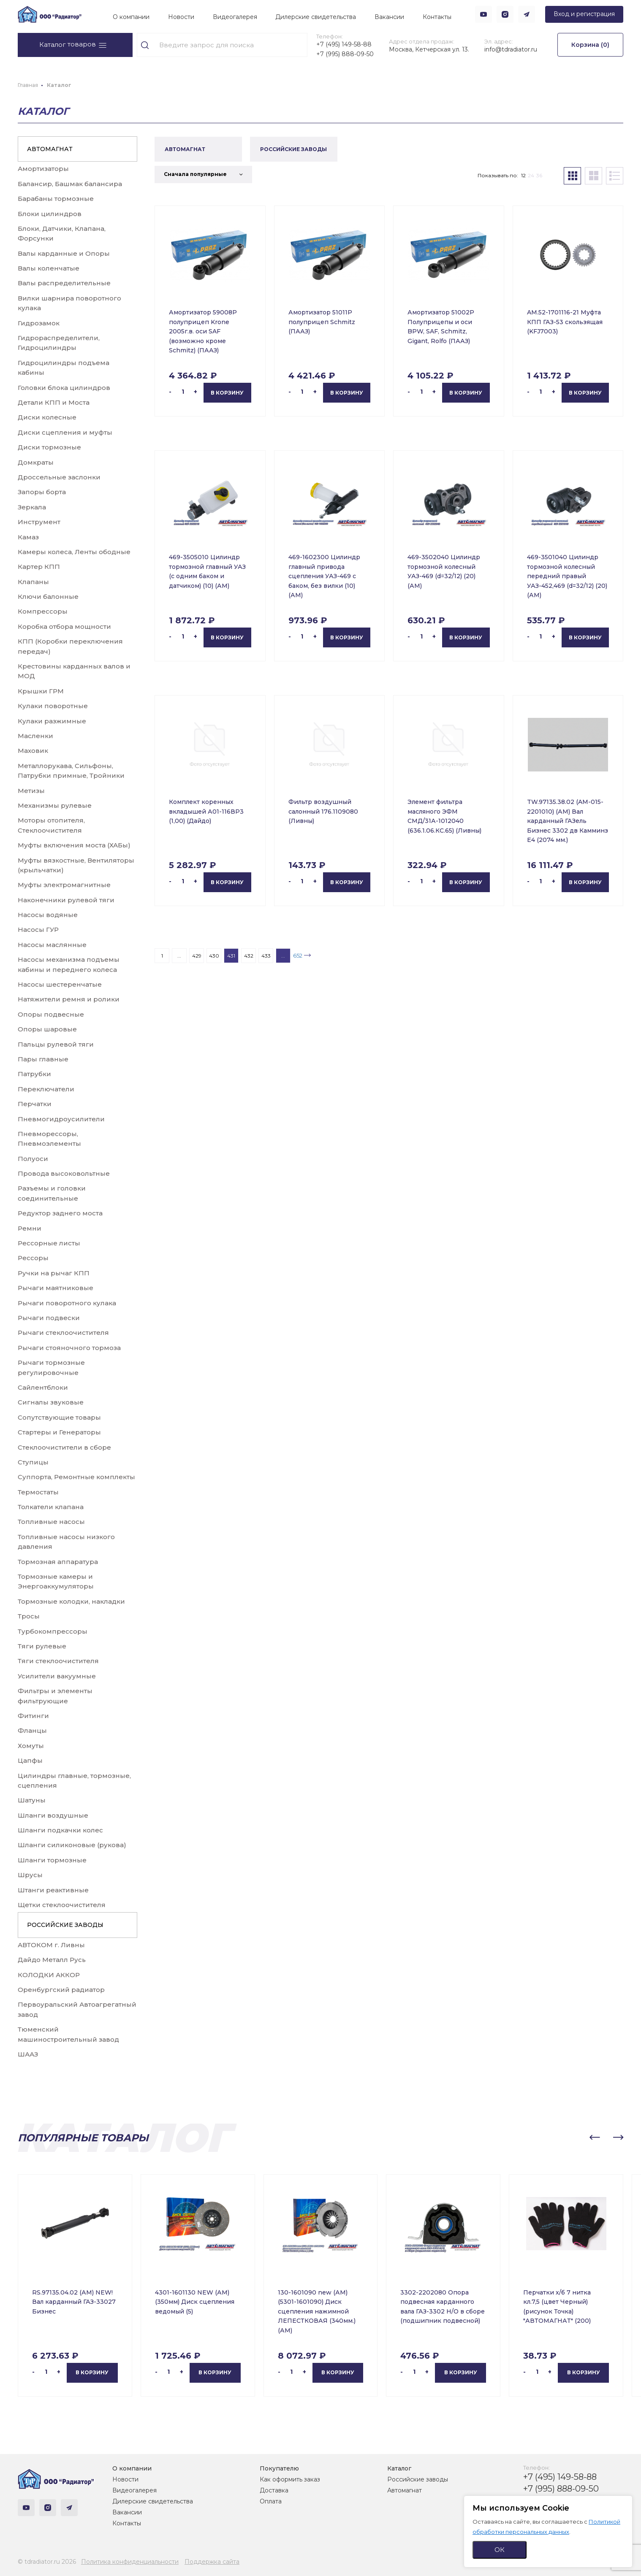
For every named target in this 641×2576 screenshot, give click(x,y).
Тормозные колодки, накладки (71, 1601)
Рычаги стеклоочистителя (63, 1333)
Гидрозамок (39, 323)
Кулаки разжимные (52, 721)
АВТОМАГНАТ (50, 149)
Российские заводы (417, 2479)
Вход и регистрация (584, 14)
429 (196, 955)
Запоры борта (42, 492)
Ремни (29, 1228)
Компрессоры (43, 611)
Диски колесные (47, 417)
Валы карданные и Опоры (64, 253)
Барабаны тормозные (56, 199)
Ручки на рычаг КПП (54, 1273)
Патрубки (34, 1074)
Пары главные (43, 1059)
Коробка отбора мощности (64, 626)
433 (266, 955)
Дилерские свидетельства (315, 17)
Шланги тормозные (52, 1860)
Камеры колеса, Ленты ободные (74, 552)
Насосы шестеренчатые (60, 984)
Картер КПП (39, 567)
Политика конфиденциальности (130, 2561)
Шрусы (30, 1875)
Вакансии (389, 17)
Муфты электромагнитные (64, 885)
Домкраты (36, 462)
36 (539, 175)
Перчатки (35, 1104)
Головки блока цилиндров (64, 388)
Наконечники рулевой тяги (66, 900)
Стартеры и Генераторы (59, 1432)
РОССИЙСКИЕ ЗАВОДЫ (65, 1925)
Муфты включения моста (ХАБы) (74, 845)
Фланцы (32, 1730)
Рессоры (33, 1258)
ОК (499, 2550)
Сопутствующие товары (59, 1417)
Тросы (29, 1616)
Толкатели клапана (51, 1507)
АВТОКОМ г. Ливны (51, 1945)
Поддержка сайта (212, 2561)
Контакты (437, 17)
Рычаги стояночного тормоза (69, 1348)
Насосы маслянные (52, 945)
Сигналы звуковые (51, 1402)
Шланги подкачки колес (60, 1830)
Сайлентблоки (43, 1387)
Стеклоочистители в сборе (64, 1447)
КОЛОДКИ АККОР (49, 1975)
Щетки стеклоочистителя (62, 1905)
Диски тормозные (49, 447)
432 (248, 955)
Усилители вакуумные (57, 1676)
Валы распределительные (64, 283)
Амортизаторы (43, 169)
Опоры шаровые (47, 1029)
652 (297, 955)
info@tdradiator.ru (510, 49)
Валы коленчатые (48, 268)
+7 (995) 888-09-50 (345, 54)
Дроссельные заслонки (59, 477)
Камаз (28, 537)
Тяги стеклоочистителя (58, 1661)
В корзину (227, 393)
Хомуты (31, 1746)
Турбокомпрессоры (52, 1631)
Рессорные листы (49, 1243)
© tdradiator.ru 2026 (47, 2561)
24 (531, 175)
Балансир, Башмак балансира (70, 184)
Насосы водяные (48, 915)
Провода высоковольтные (64, 1173)
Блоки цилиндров (49, 214)
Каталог (399, 2468)
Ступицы (33, 1462)
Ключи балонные (48, 597)
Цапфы (30, 1760)
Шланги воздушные (53, 1815)
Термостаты (38, 1492)
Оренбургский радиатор (61, 1990)
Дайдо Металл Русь (52, 1960)
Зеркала (32, 507)
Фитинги (33, 1716)
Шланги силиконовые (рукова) (72, 1845)
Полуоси (33, 1159)
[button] (594, 2137)
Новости (181, 17)
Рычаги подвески (49, 1318)
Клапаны (33, 582)
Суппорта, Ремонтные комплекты (76, 1477)
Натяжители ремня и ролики (69, 999)
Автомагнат (404, 2490)
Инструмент (39, 522)
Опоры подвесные (51, 1014)
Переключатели (46, 1089)
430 (214, 955)
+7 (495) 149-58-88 (344, 44)
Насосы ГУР (38, 929)
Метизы (31, 791)
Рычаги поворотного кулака (67, 1303)
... (179, 955)
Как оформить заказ (290, 2479)
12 (523, 175)
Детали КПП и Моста (54, 402)
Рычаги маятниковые (55, 1288)
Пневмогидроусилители (61, 1119)
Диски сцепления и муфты (65, 432)
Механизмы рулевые (55, 805)
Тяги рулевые (42, 1646)
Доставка (274, 2490)
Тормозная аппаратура (58, 1562)
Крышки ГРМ (41, 691)
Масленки (35, 736)
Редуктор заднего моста (60, 1213)
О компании (131, 17)
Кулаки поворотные (53, 706)
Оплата (271, 2501)
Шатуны (32, 1800)
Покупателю (279, 2468)
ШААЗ (28, 2054)
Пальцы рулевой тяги (56, 1044)
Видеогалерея (235, 17)
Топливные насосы (51, 1522)
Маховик (33, 751)
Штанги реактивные (53, 1890)
